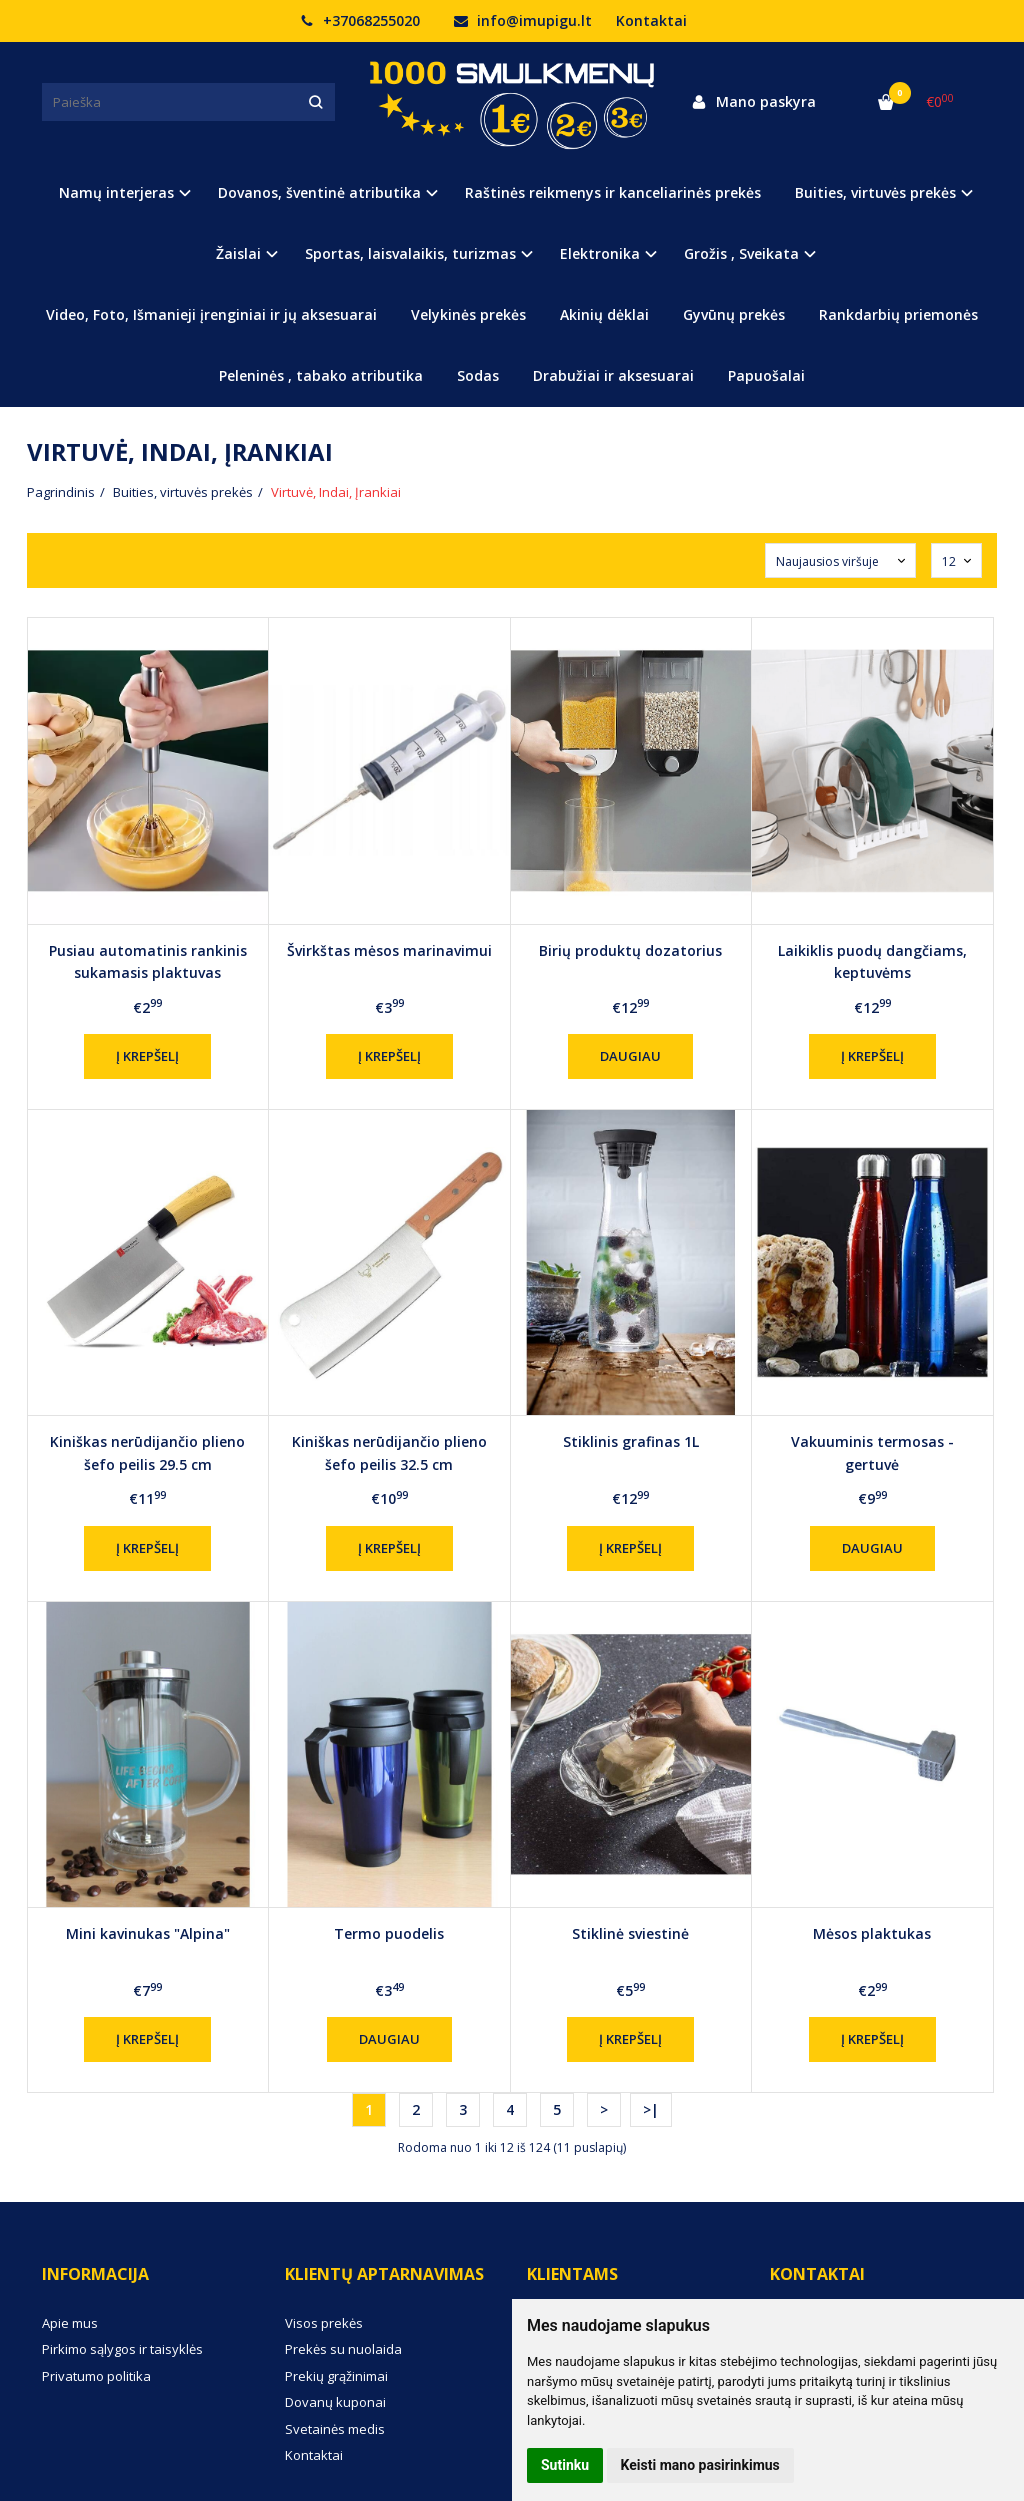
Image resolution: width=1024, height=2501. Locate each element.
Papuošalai (766, 375)
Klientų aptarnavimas (384, 2274)
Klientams (572, 2274)
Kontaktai (651, 20)
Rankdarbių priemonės (898, 314)
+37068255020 (360, 20)
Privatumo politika (96, 2376)
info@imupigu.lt (523, 20)
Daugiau (630, 1056)
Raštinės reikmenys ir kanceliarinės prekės (613, 192)
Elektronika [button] (600, 253)
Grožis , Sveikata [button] (741, 253)
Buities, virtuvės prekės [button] (875, 192)
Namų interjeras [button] (116, 192)
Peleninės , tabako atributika (321, 375)
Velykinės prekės (468, 314)
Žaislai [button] (238, 253)
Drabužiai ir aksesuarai (613, 375)
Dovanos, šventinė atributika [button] (319, 192)
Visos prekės (324, 2323)
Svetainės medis (335, 2429)
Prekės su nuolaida (343, 2349)
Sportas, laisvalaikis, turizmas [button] (410, 253)
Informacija (95, 2274)
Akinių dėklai (604, 314)
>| (651, 2109)
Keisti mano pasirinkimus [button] (700, 2465)
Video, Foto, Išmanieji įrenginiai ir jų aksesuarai (211, 314)
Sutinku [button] (565, 2465)
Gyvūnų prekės (734, 314)
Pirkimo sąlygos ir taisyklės (122, 2349)
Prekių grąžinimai (336, 2376)
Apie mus (70, 2323)
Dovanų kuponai (335, 2402)
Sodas (478, 375)
